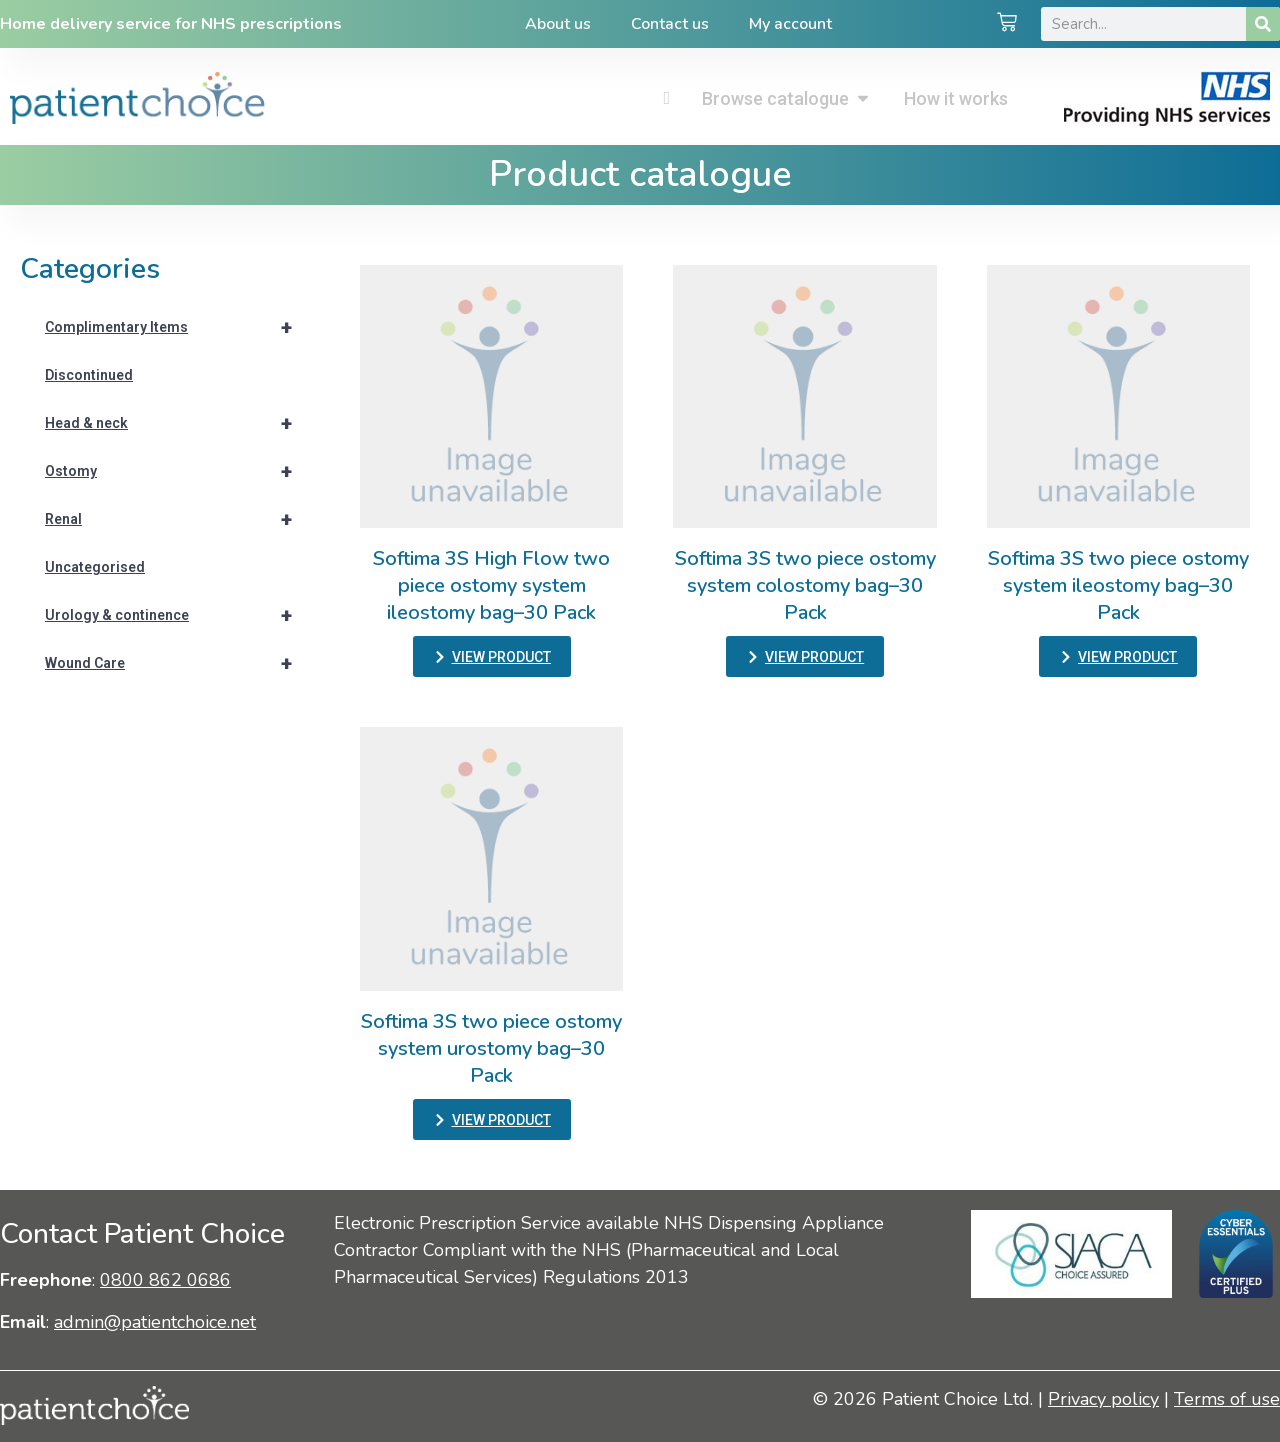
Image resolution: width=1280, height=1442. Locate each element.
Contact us (670, 24)
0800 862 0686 (165, 1280)
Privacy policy (1103, 1399)
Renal (177, 519)
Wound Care (177, 663)
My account (790, 24)
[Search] (1263, 24)
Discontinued (89, 375)
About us (558, 24)
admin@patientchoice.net (155, 1322)
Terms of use (1227, 1399)
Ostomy (177, 471)
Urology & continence (177, 615)
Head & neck (177, 423)
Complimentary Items (177, 327)
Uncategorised (95, 567)
